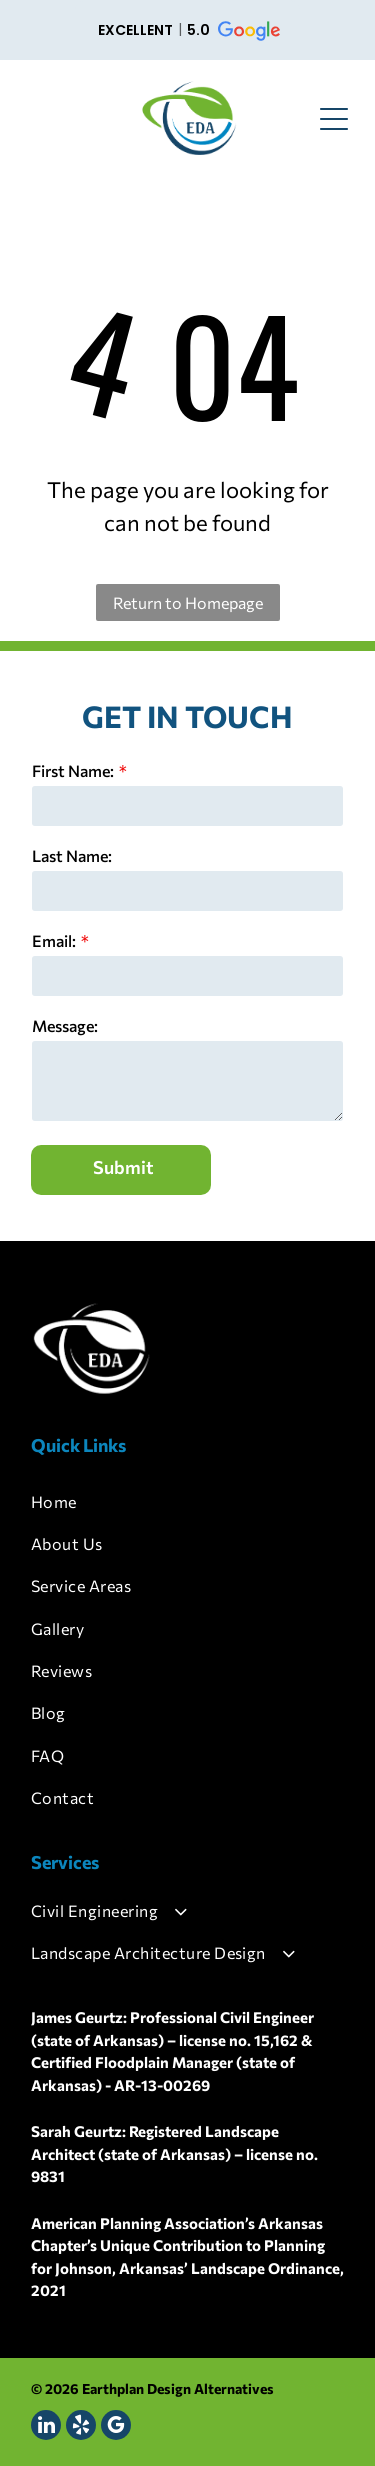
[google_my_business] (116, 2427)
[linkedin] (46, 2427)
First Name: (73, 770)
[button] (187, 30)
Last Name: (72, 855)
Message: (65, 1025)
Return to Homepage (188, 602)
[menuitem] (187, 1501)
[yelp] (81, 2427)
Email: (54, 940)
